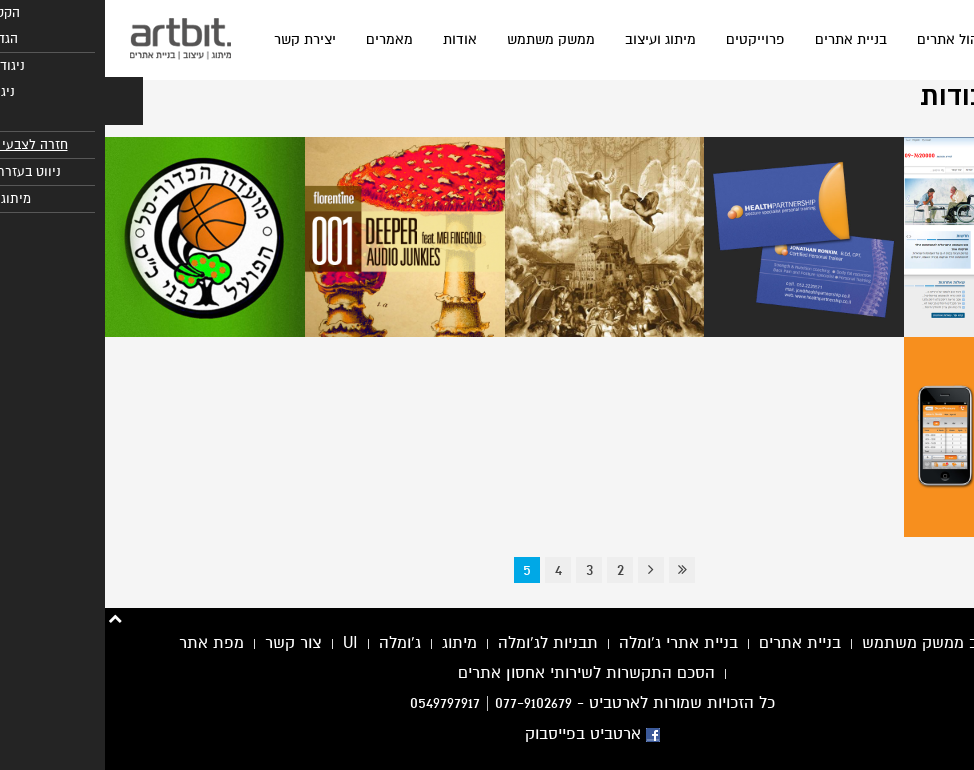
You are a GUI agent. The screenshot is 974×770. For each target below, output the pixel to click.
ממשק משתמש (446, 39)
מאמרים (284, 39)
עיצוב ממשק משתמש (828, 643)
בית (923, 39)
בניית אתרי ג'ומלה (573, 643)
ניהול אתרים (847, 39)
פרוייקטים (650, 39)
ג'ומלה (295, 643)
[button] (19, 101)
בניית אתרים (746, 39)
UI (245, 643)
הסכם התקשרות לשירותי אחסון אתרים (481, 673)
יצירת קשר (200, 39)
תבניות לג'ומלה (443, 643)
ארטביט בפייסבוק (487, 734)
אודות (355, 39)
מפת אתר (106, 643)
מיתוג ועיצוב (555, 39)
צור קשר (188, 643)
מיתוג (354, 643)
